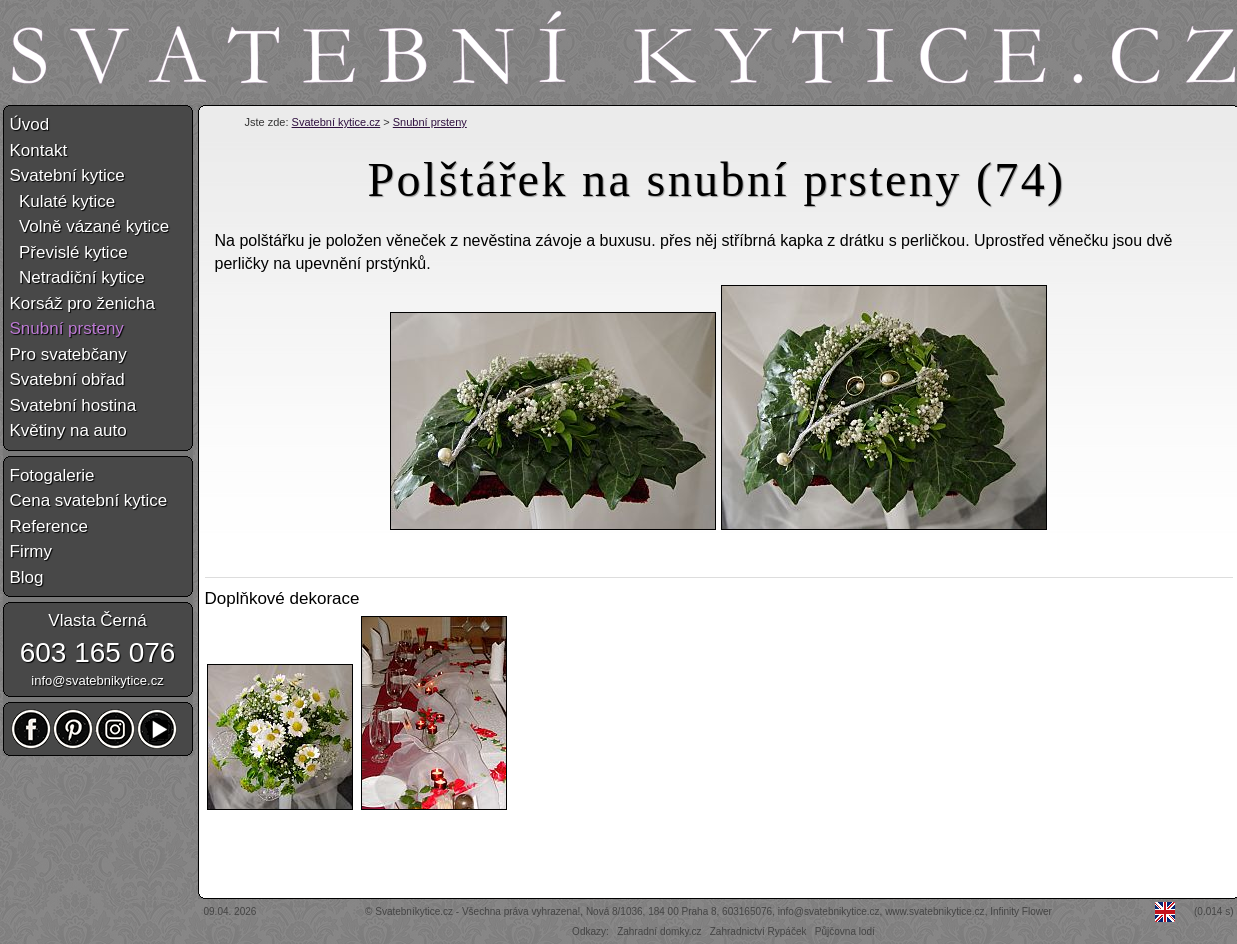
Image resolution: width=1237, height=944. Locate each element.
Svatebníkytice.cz (414, 911)
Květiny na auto (68, 430)
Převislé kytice (69, 252)
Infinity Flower (1021, 911)
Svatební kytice (67, 175)
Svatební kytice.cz (336, 122)
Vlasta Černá (97, 620)
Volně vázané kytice (90, 226)
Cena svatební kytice (89, 500)
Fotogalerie (52, 475)
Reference (49, 526)
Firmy (31, 551)
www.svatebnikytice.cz (934, 911)
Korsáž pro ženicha (83, 303)
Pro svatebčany (68, 354)
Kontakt (39, 150)
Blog (27, 577)
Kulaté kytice (63, 201)
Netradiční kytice (77, 277)
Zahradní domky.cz (659, 931)
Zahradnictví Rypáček (758, 931)
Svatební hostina (73, 405)
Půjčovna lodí (845, 931)
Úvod (30, 124)
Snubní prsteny (430, 122)
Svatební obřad (67, 379)
